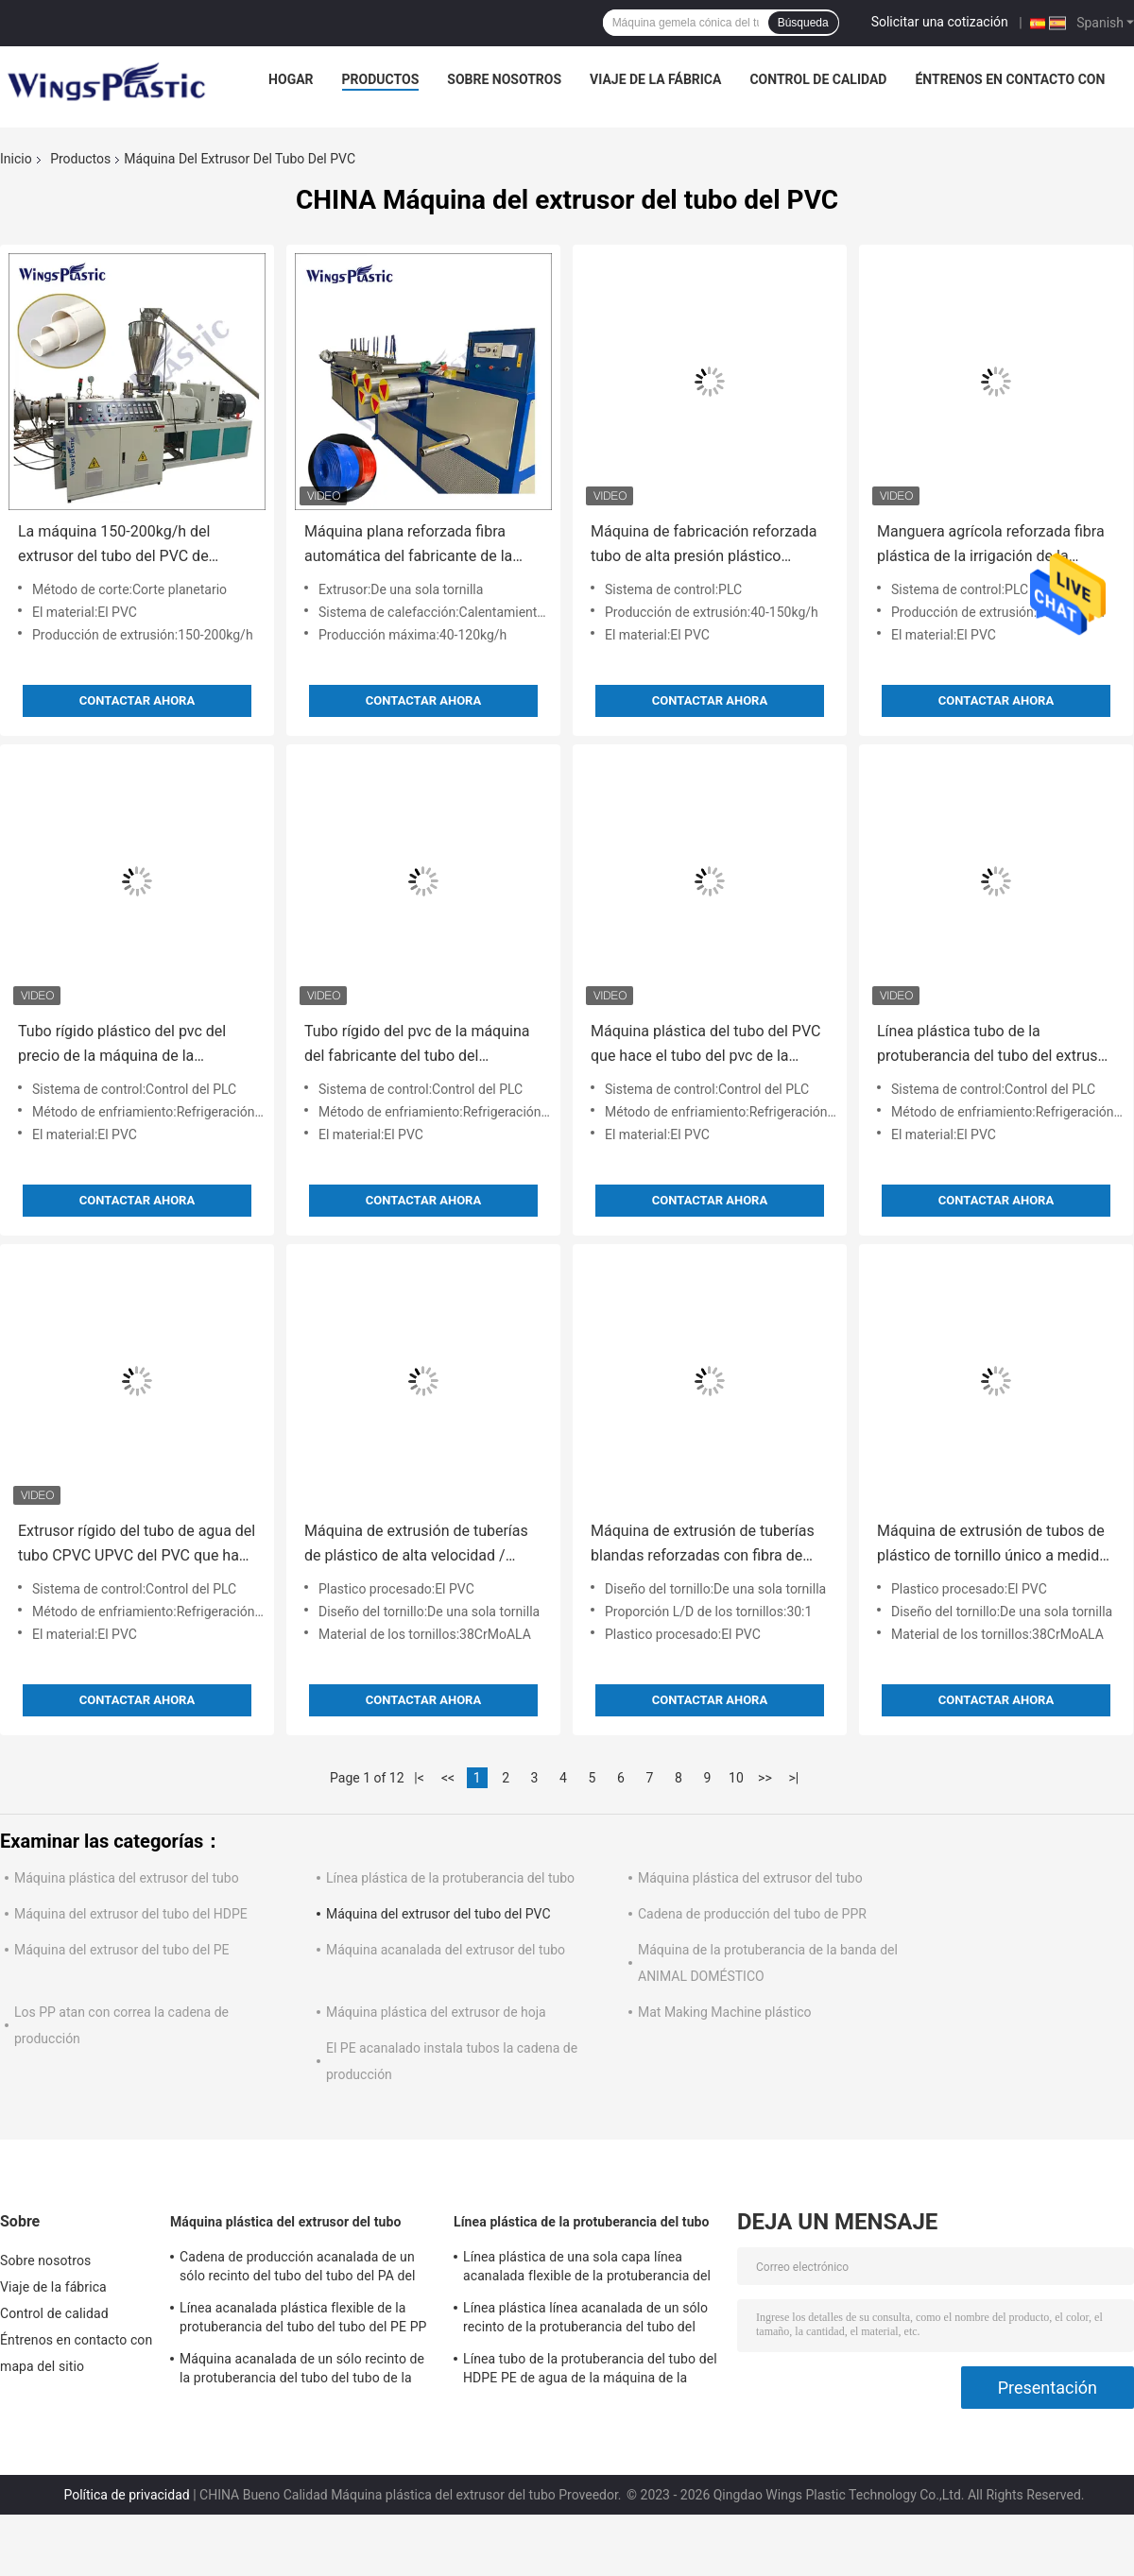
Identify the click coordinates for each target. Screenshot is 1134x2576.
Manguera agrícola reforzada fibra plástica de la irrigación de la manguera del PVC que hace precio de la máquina (994, 545)
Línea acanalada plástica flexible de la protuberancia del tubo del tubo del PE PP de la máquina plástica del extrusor (303, 2320)
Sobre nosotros (504, 79)
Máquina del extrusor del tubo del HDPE (131, 1913)
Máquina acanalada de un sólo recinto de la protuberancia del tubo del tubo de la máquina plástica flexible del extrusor (302, 2371)
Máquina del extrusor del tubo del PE (122, 1949)
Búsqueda (803, 22)
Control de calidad (817, 79)
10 (736, 1777)
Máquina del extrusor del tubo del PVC (438, 1913)
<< (448, 1777)
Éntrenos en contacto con (1010, 79)
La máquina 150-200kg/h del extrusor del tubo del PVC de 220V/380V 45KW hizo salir (114, 545)
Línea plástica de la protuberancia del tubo (450, 1877)
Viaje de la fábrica (655, 79)
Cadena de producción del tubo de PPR (752, 1913)
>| (794, 1777)
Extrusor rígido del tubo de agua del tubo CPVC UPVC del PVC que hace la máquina (136, 1545)
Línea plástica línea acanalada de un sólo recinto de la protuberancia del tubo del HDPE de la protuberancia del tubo (585, 2320)
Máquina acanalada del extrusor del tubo (445, 1949)
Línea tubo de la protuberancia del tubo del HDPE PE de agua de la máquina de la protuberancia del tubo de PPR (590, 2371)
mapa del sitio (42, 2366)
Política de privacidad (126, 2494)
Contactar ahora (137, 700)
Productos (381, 79)
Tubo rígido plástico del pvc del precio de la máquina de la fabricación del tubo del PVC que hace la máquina (127, 1045)
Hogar (290, 79)
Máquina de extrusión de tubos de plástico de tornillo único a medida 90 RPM (992, 1545)
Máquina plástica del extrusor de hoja (436, 2012)
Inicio (16, 158)
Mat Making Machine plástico (725, 2012)
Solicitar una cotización (939, 21)
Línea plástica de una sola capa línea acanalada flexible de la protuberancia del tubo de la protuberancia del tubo (587, 2269)
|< (419, 1777)
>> (765, 1777)
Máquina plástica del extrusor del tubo (126, 1877)
